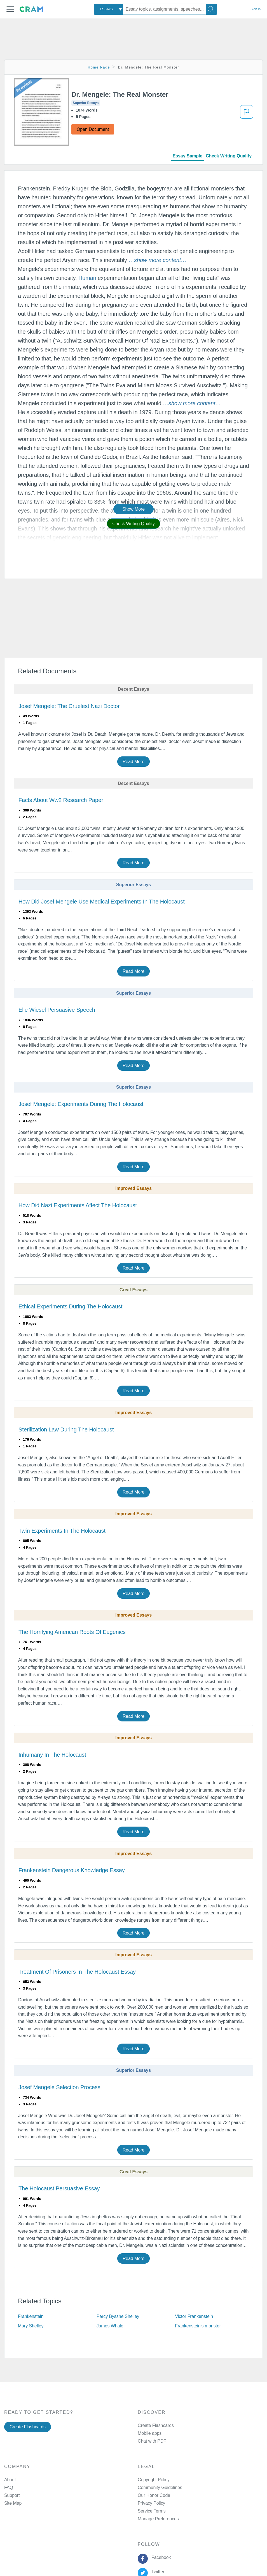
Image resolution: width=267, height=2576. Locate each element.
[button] (10, 9)
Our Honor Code (154, 2495)
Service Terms (152, 2511)
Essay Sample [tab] (187, 156)
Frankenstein (30, 2316)
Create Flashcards (28, 2426)
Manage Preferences (158, 2518)
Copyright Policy (154, 2479)
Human (87, 278)
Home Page (99, 67)
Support (12, 2495)
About (10, 2479)
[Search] (211, 9)
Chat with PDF (152, 2441)
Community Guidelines (160, 2487)
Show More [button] (133, 509)
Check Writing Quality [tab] (229, 156)
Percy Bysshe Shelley (118, 2316)
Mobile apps (149, 2433)
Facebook (160, 2557)
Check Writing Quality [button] (133, 523)
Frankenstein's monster (198, 2325)
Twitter (156, 2571)
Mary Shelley (30, 2325)
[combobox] (108, 9)
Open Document (93, 129)
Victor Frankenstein (194, 2316)
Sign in (255, 9)
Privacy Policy (151, 2503)
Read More (133, 761)
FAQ (8, 2487)
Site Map (13, 2503)
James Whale (110, 2325)
